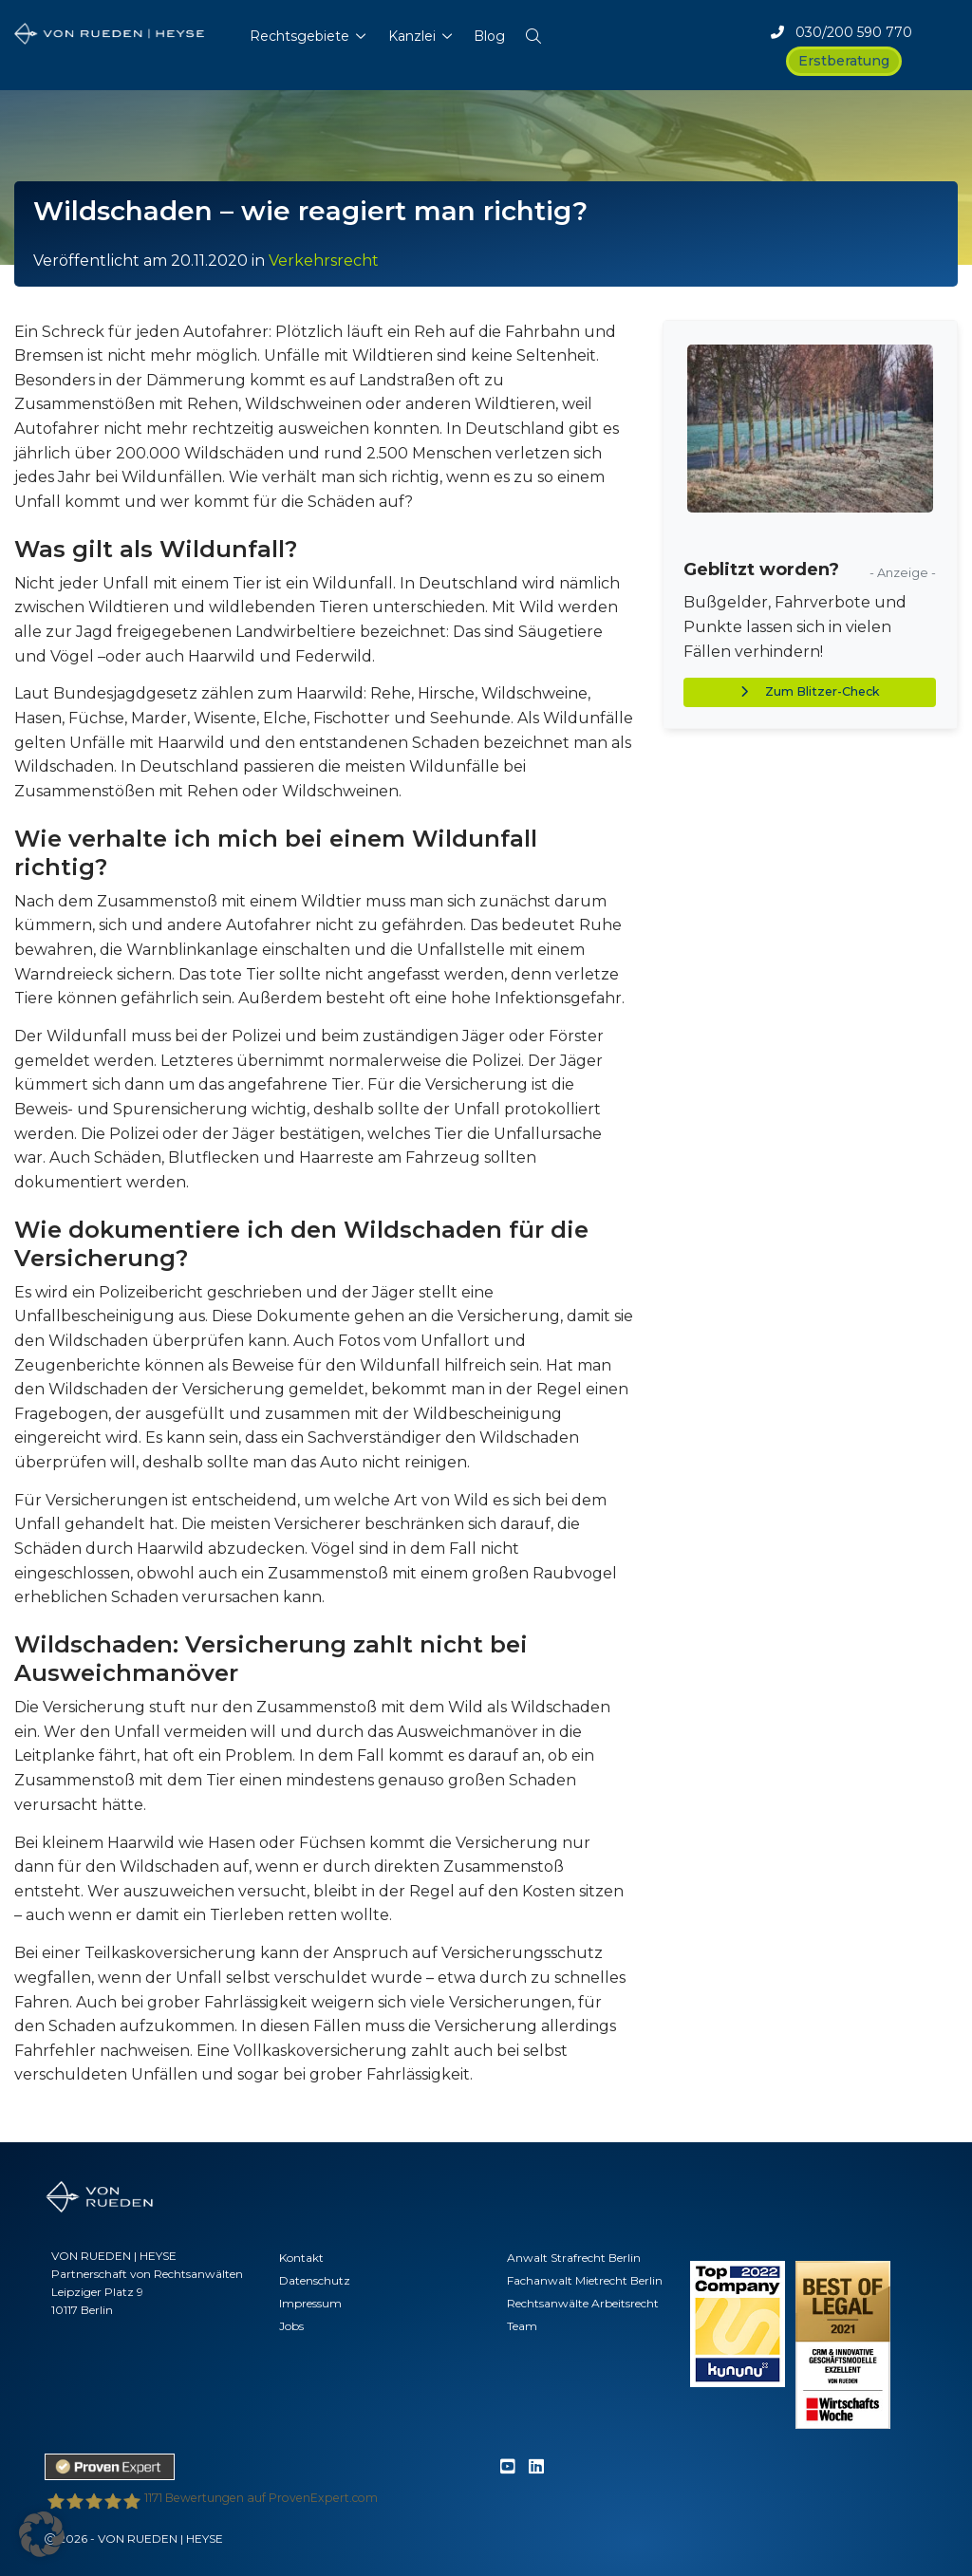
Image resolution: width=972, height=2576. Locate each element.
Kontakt (301, 2257)
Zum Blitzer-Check (809, 691)
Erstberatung (843, 60)
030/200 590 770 (841, 32)
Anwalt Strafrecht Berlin (574, 2257)
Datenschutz (314, 2280)
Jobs (291, 2326)
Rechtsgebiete (299, 36)
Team (522, 2326)
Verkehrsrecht (324, 261)
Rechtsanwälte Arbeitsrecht (583, 2303)
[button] (533, 32)
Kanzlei (412, 36)
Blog (489, 36)
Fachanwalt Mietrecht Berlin (585, 2280)
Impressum (310, 2303)
